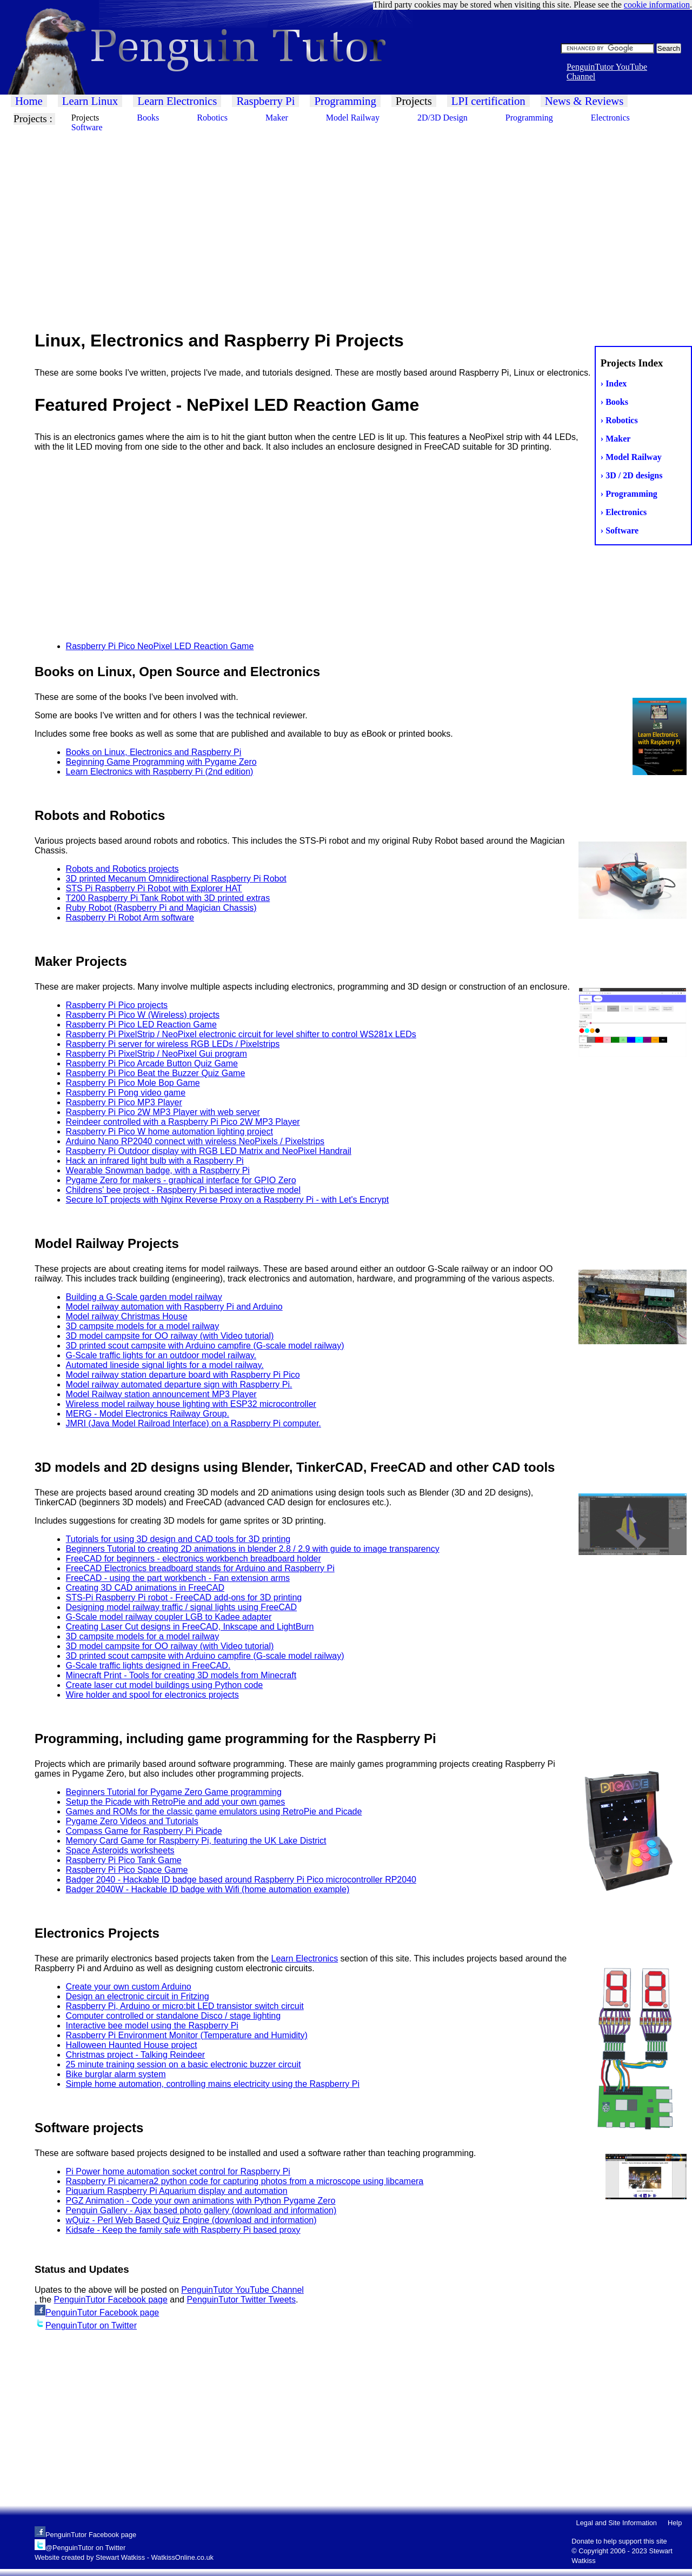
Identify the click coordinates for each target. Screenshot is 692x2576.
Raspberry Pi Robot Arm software (130, 917)
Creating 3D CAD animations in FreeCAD (145, 1587)
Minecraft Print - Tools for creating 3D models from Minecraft (181, 1675)
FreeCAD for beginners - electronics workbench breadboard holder (193, 1558)
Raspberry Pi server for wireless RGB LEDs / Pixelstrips (173, 1044)
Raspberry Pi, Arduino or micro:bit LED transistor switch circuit (185, 2006)
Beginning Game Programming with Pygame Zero (161, 761)
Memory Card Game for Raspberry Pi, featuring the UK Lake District (196, 1840)
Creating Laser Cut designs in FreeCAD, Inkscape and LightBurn (190, 1626)
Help (675, 2523)
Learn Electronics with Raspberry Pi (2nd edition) (160, 771)
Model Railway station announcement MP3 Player (161, 1394)
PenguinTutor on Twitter (91, 2325)
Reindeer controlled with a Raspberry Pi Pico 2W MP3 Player (183, 1121)
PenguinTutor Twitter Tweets (241, 2299)
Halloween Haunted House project (131, 2045)
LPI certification (488, 101)
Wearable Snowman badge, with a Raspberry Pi (158, 1170)
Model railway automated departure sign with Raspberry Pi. (179, 1384)
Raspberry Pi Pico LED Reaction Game (141, 1024)
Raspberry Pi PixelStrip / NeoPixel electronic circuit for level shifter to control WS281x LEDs (241, 1034)
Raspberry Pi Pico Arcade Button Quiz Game (152, 1063)
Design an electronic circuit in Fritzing (137, 1996)
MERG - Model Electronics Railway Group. (147, 1413)
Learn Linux (90, 101)
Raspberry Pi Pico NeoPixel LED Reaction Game (160, 646)
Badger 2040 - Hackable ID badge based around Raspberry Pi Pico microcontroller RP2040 (241, 1879)
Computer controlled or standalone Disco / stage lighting (173, 2015)
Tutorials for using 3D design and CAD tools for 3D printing (178, 1539)
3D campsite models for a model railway (142, 1326)
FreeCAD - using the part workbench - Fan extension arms (178, 1578)
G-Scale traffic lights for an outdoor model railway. (161, 1355)
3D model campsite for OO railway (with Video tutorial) (170, 1335)
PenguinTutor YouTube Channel (242, 2289)
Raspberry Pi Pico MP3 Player (124, 1102)
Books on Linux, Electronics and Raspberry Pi (154, 752)
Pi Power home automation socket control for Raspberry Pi (178, 2171)
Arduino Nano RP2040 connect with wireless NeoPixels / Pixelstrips (195, 1141)
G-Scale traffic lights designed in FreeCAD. (148, 1665)
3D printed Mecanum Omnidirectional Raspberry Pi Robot (176, 878)
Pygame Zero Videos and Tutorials (132, 1821)
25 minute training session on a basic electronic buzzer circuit (183, 2064)
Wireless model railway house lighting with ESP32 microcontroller (191, 1404)
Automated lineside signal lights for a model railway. (165, 1365)
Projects (414, 101)
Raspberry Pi (265, 101)
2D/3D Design (442, 117)
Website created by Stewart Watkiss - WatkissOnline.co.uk (124, 2557)
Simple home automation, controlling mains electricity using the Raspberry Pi (213, 2083)
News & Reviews (584, 101)
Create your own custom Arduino (128, 1986)
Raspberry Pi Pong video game (125, 1092)
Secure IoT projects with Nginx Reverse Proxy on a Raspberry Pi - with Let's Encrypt (227, 1199)
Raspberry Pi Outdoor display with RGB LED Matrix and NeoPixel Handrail (208, 1151)
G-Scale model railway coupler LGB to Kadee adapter (169, 1616)
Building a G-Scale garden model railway (144, 1297)
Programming (345, 101)
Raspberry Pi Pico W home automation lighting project (169, 1131)
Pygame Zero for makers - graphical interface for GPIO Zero (181, 1180)
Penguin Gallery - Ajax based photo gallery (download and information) (201, 2210)
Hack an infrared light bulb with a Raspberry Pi (155, 1160)
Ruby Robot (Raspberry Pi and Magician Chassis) (161, 907)
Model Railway (353, 117)
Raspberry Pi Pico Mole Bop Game (133, 1082)
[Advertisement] (324, 216)
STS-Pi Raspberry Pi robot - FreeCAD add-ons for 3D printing (184, 1597)
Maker (276, 117)
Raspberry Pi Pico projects (117, 1005)
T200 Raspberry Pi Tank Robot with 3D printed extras (168, 898)
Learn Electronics (177, 101)
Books (148, 117)
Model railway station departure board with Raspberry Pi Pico (183, 1374)
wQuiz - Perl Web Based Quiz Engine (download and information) (191, 2220)
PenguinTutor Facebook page (111, 2299)
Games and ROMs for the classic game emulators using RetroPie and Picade (214, 1811)
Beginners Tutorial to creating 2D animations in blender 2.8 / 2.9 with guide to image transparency (253, 1548)
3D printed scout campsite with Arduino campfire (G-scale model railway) (205, 1345)
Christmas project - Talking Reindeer (135, 2054)
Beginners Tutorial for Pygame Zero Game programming (174, 1792)
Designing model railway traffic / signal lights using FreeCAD (181, 1607)
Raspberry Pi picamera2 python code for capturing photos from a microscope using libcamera (245, 2181)
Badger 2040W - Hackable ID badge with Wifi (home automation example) (208, 1889)
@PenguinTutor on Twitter (85, 2548)
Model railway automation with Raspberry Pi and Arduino (174, 1306)
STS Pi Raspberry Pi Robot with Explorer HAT (154, 888)
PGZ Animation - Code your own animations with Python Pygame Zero (201, 2200)
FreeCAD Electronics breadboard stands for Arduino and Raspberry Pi (200, 1568)
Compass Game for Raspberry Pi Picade (144, 1831)
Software (87, 127)
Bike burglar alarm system (116, 2074)
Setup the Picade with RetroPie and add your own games (175, 1801)
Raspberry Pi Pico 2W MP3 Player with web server (163, 1112)
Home (29, 101)
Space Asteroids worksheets (120, 1850)
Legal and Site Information (616, 2523)
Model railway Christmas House (127, 1316)
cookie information (657, 4)
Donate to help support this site (619, 2541)
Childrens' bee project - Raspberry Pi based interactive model (183, 1189)
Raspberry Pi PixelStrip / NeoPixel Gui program (156, 1053)
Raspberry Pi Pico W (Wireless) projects (143, 1014)
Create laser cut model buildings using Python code (164, 1685)
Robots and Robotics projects (122, 868)
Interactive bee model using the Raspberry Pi (152, 2025)
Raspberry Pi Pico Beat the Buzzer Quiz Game (155, 1073)
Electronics (610, 117)
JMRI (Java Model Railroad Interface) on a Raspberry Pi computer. (193, 1423)
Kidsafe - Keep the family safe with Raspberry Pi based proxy (183, 2229)
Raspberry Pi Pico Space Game (127, 1869)
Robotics (212, 117)
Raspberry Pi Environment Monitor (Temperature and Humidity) (187, 2035)
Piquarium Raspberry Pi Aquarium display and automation (177, 2190)
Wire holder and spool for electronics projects (152, 1694)
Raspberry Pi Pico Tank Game (124, 1860)
